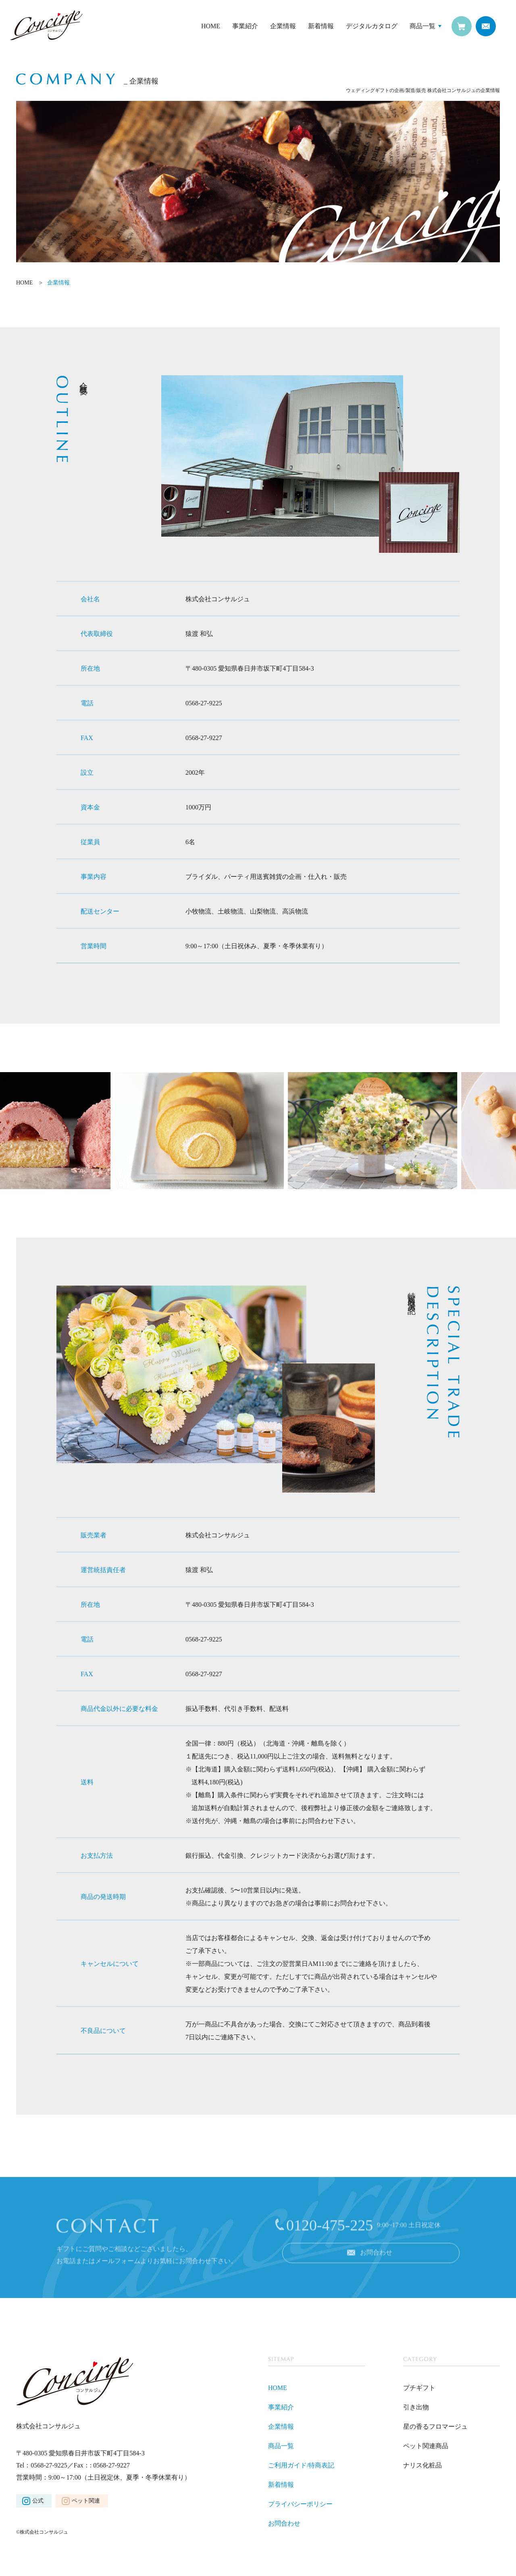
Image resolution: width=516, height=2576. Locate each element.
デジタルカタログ (371, 26)
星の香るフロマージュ (435, 2426)
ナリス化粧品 (422, 2465)
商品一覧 (422, 26)
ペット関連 (86, 2501)
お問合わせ (284, 2523)
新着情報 (321, 26)
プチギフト (419, 2387)
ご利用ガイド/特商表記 (301, 2465)
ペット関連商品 (425, 2445)
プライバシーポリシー (300, 2504)
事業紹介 (245, 26)
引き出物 (416, 2407)
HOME (210, 26)
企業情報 (283, 26)
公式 (38, 2501)
